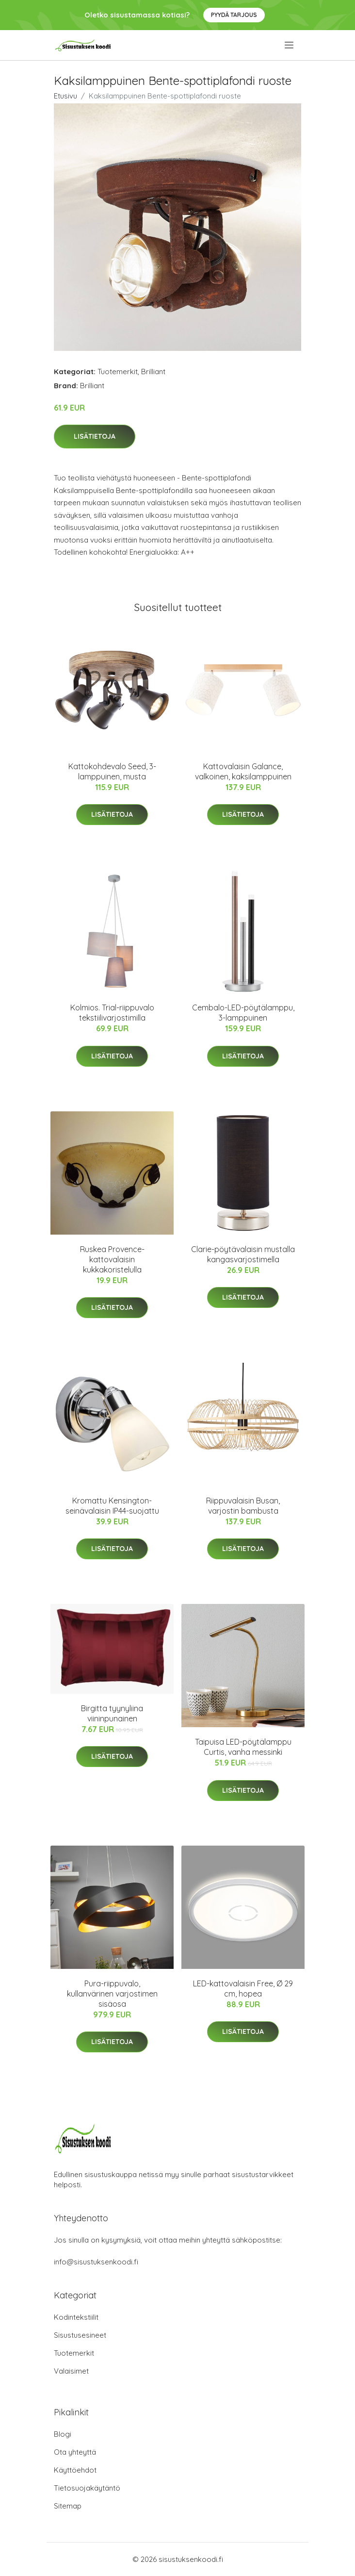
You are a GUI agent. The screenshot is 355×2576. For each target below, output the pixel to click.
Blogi (62, 2434)
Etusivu (65, 95)
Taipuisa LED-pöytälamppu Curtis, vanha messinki (243, 1747)
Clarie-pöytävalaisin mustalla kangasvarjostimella (243, 1254)
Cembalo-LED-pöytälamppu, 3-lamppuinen (243, 1013)
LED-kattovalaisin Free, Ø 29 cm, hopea (243, 1988)
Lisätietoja (94, 436)
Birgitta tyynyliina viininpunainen (112, 1713)
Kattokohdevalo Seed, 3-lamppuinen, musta (112, 771)
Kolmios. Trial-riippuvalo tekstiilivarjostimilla (112, 1013)
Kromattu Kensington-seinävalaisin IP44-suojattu (112, 1506)
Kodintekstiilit (76, 2317)
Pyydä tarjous (234, 14)
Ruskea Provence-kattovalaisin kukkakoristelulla (112, 1259)
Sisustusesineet (80, 2335)
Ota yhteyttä (75, 2452)
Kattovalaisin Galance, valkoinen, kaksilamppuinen (243, 771)
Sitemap (67, 2505)
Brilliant (153, 371)
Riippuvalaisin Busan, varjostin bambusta (243, 1506)
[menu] (289, 45)
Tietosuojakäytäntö (87, 2488)
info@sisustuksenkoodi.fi (96, 2261)
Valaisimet (71, 2371)
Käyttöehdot (75, 2470)
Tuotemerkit (117, 371)
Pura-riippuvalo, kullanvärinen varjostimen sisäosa (112, 1994)
